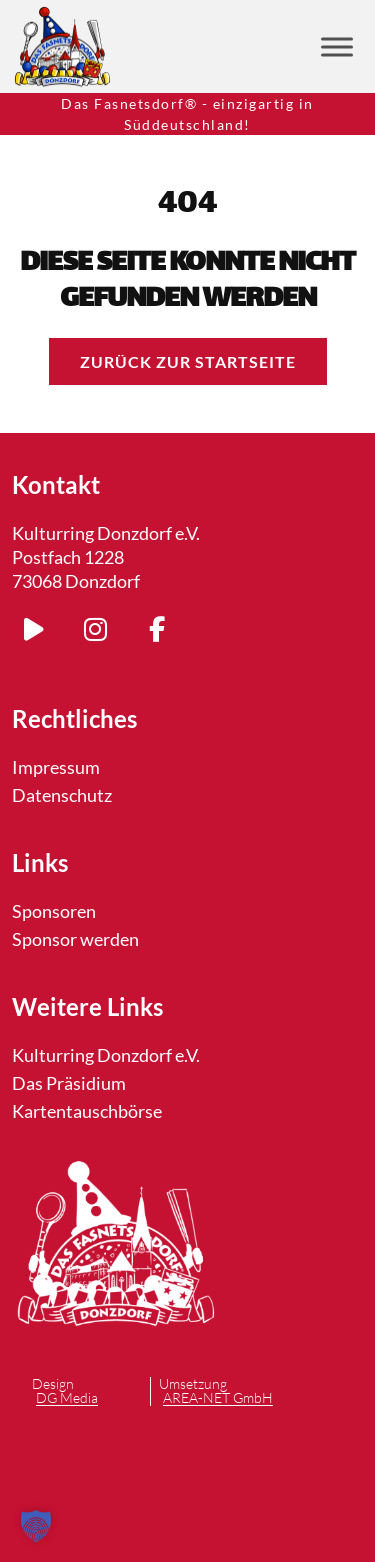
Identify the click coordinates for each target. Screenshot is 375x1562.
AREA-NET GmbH (218, 1398)
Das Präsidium (69, 1083)
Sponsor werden (75, 939)
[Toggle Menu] (337, 46)
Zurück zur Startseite (188, 361)
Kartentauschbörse (87, 1111)
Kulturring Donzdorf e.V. (106, 1055)
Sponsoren (54, 911)
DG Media (67, 1398)
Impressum (56, 767)
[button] (36, 1526)
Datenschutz (62, 795)
